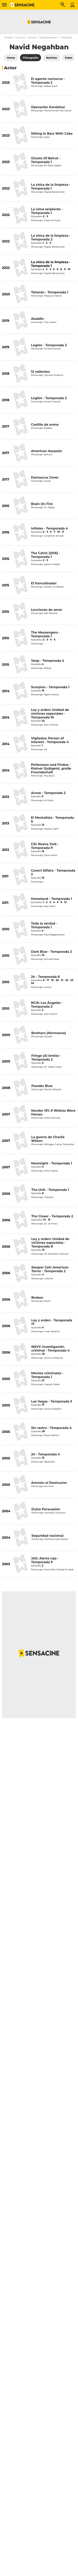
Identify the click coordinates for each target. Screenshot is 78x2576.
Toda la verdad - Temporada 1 (44, 925)
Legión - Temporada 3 (49, 345)
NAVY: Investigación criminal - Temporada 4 (50, 1348)
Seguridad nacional (47, 1536)
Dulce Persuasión (45, 1509)
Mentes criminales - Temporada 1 (47, 1375)
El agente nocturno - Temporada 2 (48, 80)
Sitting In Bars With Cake (52, 133)
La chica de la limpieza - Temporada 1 (50, 186)
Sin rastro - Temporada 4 (51, 1428)
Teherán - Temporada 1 (49, 292)
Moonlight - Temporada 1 (51, 1163)
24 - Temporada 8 (45, 977)
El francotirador (44, 583)
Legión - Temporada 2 (49, 398)
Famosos (20, 37)
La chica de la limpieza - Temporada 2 (50, 237)
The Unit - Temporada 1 (50, 1190)
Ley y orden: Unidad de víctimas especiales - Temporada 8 (50, 1242)
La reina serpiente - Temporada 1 (47, 211)
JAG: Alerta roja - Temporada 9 (45, 1560)
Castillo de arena (45, 424)
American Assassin (46, 451)
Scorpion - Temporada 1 (50, 687)
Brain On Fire (42, 504)
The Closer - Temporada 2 (52, 1216)
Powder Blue (42, 1086)
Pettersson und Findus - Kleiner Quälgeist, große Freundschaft (51, 768)
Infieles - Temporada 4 (49, 528)
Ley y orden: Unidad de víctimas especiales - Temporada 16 (50, 713)
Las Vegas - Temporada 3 (51, 1401)
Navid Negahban (48, 37)
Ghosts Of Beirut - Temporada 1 (45, 160)
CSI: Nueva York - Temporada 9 (45, 846)
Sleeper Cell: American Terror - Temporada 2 (50, 1269)
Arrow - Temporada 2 (48, 793)
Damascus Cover (45, 477)
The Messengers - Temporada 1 (45, 634)
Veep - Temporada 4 (47, 661)
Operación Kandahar (48, 107)
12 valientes (40, 372)
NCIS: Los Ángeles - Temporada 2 (47, 1004)
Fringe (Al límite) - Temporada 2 (46, 1057)
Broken (37, 1297)
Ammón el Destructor (49, 1483)
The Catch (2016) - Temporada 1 (45, 555)
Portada (8, 37)
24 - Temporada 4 (45, 1454)
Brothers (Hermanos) (48, 1033)
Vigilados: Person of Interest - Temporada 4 (50, 740)
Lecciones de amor (46, 610)
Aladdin (37, 319)
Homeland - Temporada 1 (51, 899)
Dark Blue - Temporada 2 (51, 952)
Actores (32, 37)
